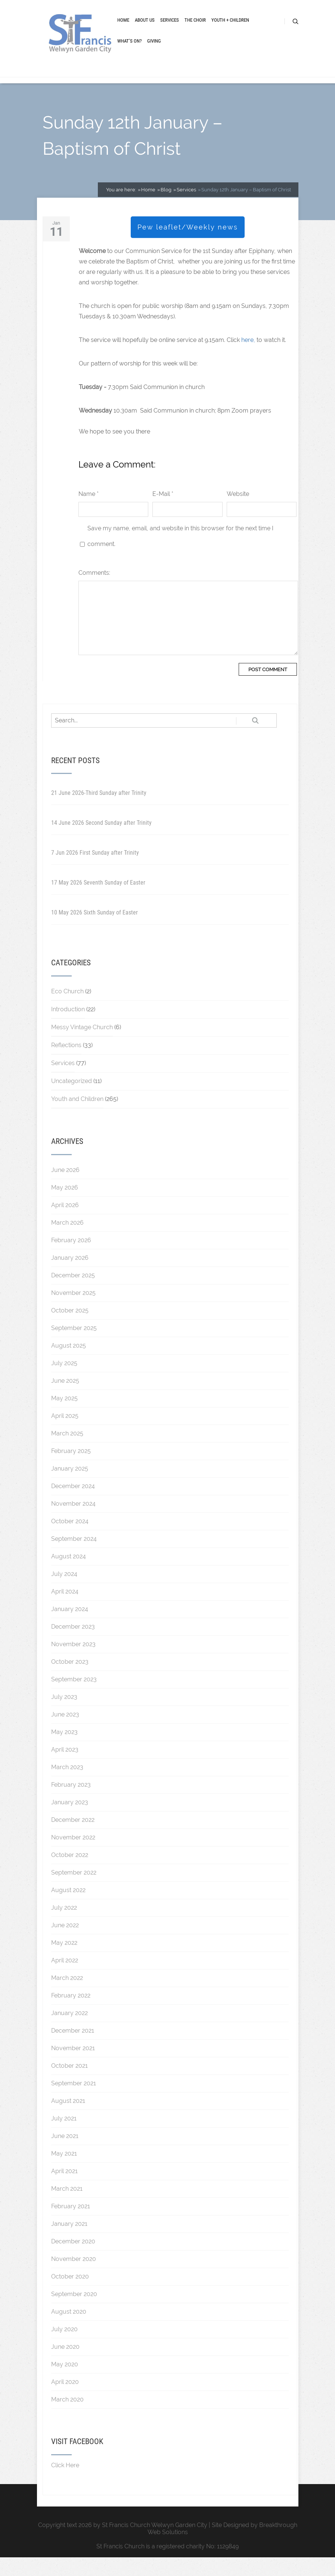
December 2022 (72, 1838)
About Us (145, 31)
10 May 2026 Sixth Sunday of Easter (94, 931)
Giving (154, 52)
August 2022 (68, 1908)
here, (248, 358)
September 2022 (73, 1891)
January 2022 (69, 2031)
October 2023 (70, 1680)
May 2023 (64, 1750)
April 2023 (64, 1768)
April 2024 (64, 1610)
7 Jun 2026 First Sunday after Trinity (95, 871)
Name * (88, 512)
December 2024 (73, 1504)
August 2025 (68, 1364)
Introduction (68, 1027)
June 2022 (65, 1943)
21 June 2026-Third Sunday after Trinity (98, 811)
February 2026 (71, 1258)
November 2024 (73, 1522)
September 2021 (73, 2101)
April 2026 (65, 1223)
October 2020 (70, 2295)
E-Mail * (162, 512)
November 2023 (73, 1662)
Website (238, 512)
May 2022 (64, 1961)
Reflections (66, 1063)
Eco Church (67, 1010)
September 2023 (74, 1698)
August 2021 (68, 2119)
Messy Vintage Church (82, 1045)
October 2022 (69, 1873)
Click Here (65, 2483)
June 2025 (65, 1399)
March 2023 (67, 1785)
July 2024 (64, 1592)
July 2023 (64, 1715)
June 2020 (65, 2365)
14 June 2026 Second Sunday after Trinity (101, 841)
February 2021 (70, 2224)
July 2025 (64, 1381)
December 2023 (73, 1645)
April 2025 (64, 1434)
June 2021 (64, 2154)
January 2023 (69, 1820)
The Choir (195, 31)
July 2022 (64, 1926)
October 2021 (69, 2084)
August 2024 (68, 1575)
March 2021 (67, 2207)
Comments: (94, 591)
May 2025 (64, 1416)
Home (123, 31)
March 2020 (67, 2418)
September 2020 (74, 2312)
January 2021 (69, 2242)
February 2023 (71, 1803)
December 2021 (72, 2049)
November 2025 (73, 1311)
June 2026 (65, 1188)
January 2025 (69, 1487)
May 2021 (64, 2172)
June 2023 (65, 1733)
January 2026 (70, 1276)
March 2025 (67, 1452)
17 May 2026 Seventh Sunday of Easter (98, 901)
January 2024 (69, 1627)
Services (169, 31)
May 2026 (64, 1206)
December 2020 (73, 2260)
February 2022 (70, 2014)
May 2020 (64, 2383)
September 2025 (74, 1346)
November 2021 (73, 2066)
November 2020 (73, 2277)
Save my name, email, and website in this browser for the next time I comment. (180, 554)
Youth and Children (77, 1117)
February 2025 (71, 1469)
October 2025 (70, 1329)
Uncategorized (71, 1099)
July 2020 (64, 2347)
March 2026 (67, 1241)
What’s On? (129, 52)
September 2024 (74, 1557)
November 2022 (73, 1856)
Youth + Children (230, 31)
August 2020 (68, 2330)
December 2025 (73, 1294)
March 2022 (67, 1996)
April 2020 (65, 2400)
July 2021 (64, 2137)
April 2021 (64, 2189)
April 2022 (64, 1979)
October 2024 (70, 1539)
